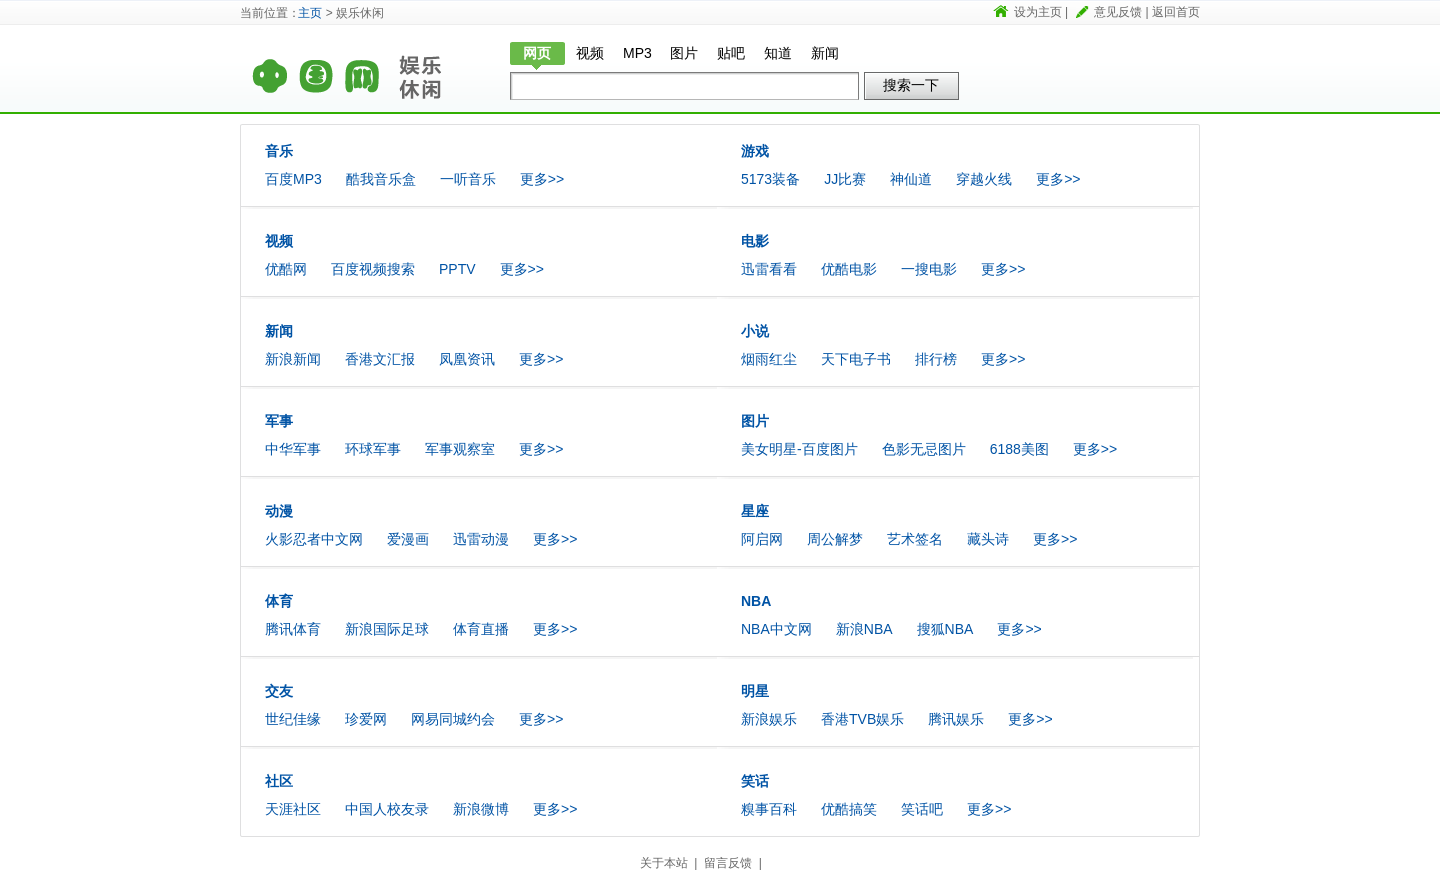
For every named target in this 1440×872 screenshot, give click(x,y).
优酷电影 (849, 269)
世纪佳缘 (293, 719)
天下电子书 (856, 359)
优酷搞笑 (849, 809)
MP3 (637, 53)
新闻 (825, 53)
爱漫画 (408, 539)
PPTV (457, 269)
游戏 (755, 151)
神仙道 (911, 179)
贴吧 (731, 53)
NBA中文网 (776, 629)
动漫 (279, 511)
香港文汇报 (380, 359)
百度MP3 (293, 179)
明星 (755, 691)
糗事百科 (769, 809)
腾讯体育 (293, 629)
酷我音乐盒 (381, 179)
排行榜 (936, 359)
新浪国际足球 (387, 629)
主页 (310, 13)
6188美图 (1019, 449)
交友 (279, 691)
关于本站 (664, 863)
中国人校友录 (387, 809)
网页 (537, 53)
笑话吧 (922, 809)
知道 (778, 53)
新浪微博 (481, 809)
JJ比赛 (845, 179)
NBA (756, 601)
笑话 (755, 781)
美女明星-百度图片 (799, 449)
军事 (279, 421)
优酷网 (286, 269)
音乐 (279, 151)
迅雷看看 (769, 269)
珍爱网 (366, 719)
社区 (279, 781)
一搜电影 (929, 269)
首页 (315, 67)
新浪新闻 (293, 359)
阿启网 (762, 539)
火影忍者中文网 (314, 539)
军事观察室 (460, 449)
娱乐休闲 (440, 67)
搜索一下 (911, 85)
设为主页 (1038, 12)
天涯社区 (293, 809)
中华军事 (293, 449)
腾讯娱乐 (956, 719)
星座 (755, 511)
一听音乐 (468, 179)
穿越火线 (984, 179)
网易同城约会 (453, 719)
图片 (684, 53)
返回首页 (1176, 12)
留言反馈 (728, 863)
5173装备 (770, 179)
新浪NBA (864, 629)
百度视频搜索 (373, 269)
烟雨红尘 (769, 359)
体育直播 (481, 629)
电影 (755, 241)
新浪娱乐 (769, 719)
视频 (590, 53)
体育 (279, 601)
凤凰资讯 (467, 359)
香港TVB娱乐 (862, 719)
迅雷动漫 (481, 539)
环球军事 (373, 449)
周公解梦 (835, 539)
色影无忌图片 (924, 449)
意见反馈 (1118, 12)
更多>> (542, 179)
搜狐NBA (945, 629)
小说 (755, 331)
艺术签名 (915, 539)
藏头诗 (988, 539)
